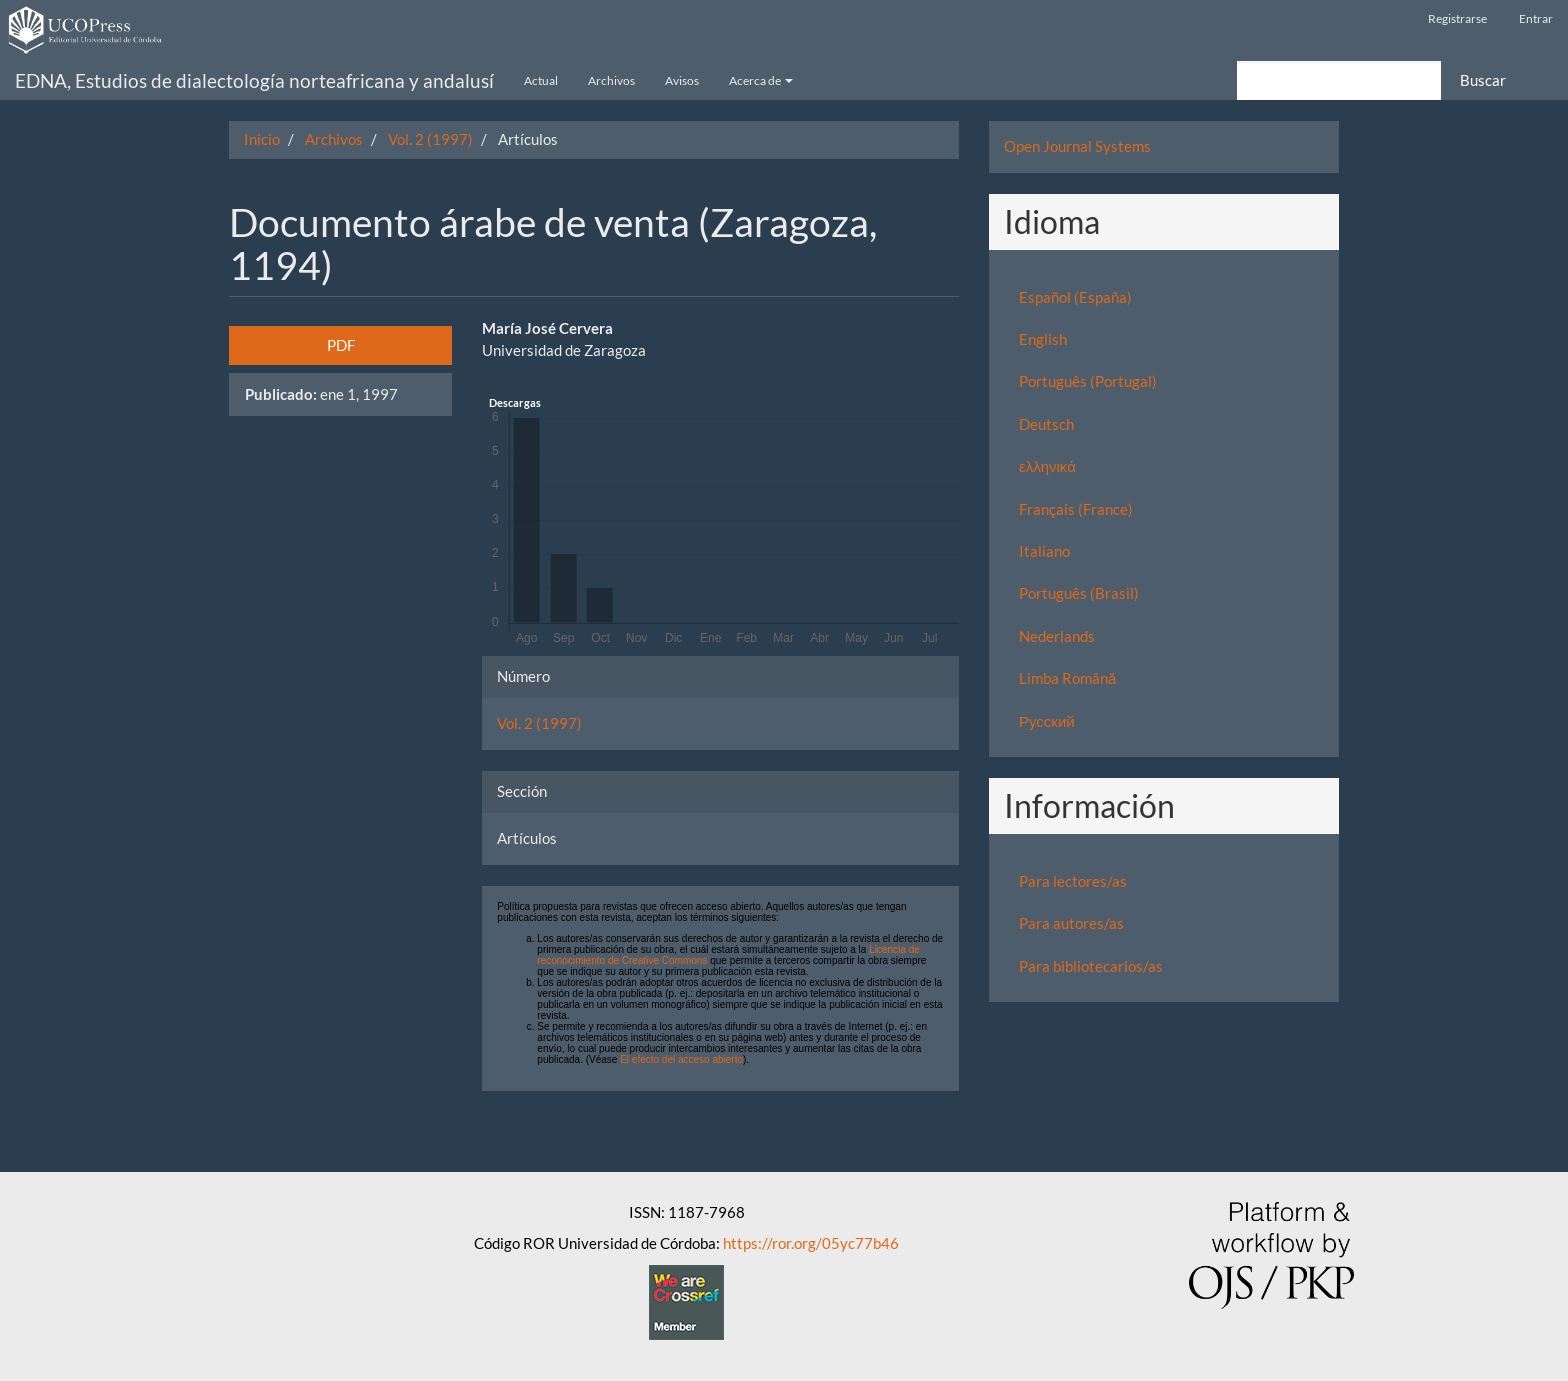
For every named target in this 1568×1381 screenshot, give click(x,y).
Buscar (1483, 80)
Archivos (611, 80)
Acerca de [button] (761, 80)
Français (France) (1076, 509)
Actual (541, 80)
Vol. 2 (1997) (430, 139)
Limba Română (1067, 678)
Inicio (262, 139)
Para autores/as (1071, 923)
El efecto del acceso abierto (681, 1059)
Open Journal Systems (1077, 146)
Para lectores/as (1073, 881)
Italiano (1044, 551)
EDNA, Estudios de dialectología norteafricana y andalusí (254, 80)
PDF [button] (341, 345)
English (1043, 339)
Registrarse (1457, 18)
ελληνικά (1047, 466)
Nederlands (1057, 636)
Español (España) (1075, 297)
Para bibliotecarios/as (1091, 966)
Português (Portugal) (1088, 381)
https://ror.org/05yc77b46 (811, 1243)
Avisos (682, 80)
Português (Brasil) (1079, 593)
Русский (1047, 721)
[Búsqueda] (1339, 80)
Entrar (1536, 18)
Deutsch (1046, 424)
